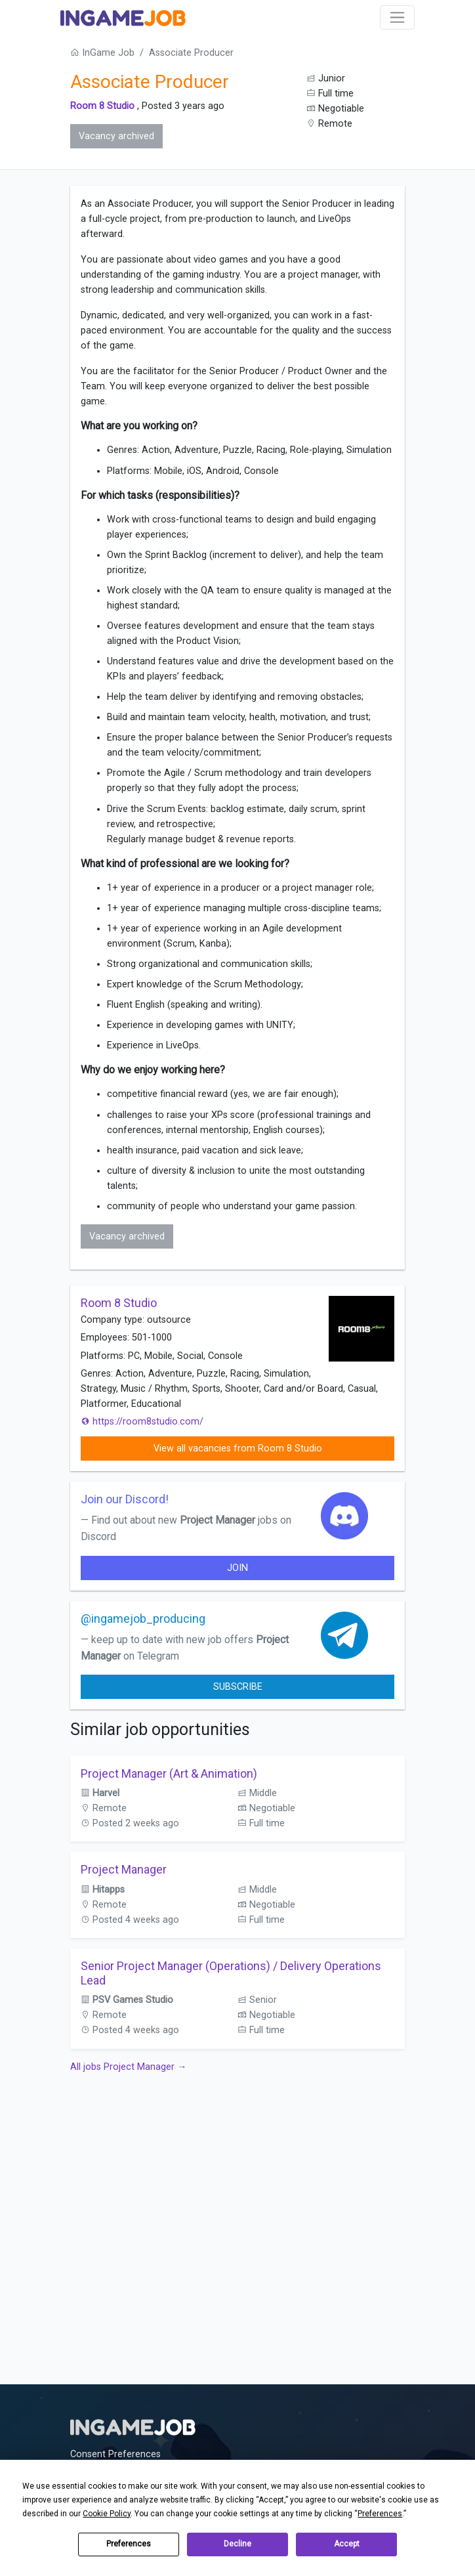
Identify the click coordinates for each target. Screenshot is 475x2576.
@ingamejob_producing (143, 1618)
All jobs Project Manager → (128, 2066)
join (237, 1568)
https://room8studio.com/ (142, 1421)
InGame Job (102, 52)
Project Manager (124, 1869)
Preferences (128, 2543)
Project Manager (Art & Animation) (169, 1773)
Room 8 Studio (102, 106)
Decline (237, 2543)
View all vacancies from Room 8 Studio (238, 1448)
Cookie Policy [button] (107, 2513)
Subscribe (237, 1686)
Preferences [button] (380, 2513)
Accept (347, 2543)
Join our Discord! (125, 1499)
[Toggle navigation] (397, 17)
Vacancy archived (116, 136)
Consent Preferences (115, 2454)
